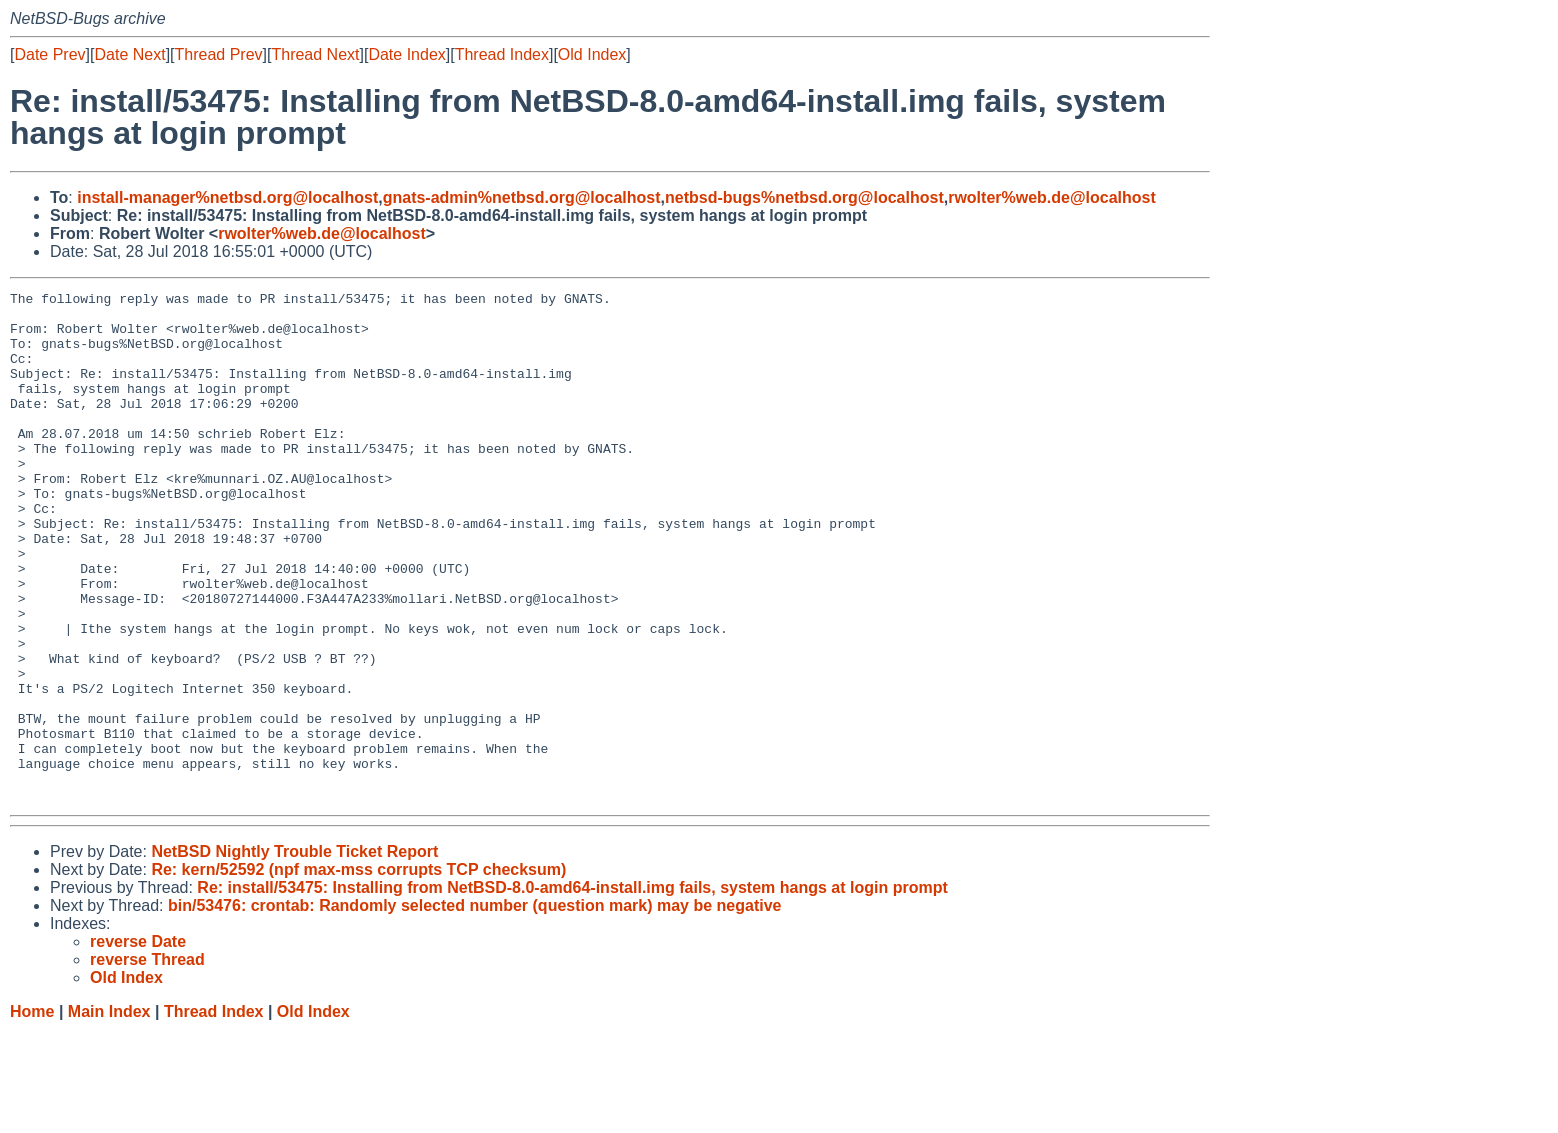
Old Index (592, 54)
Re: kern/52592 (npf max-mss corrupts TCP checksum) (358, 971)
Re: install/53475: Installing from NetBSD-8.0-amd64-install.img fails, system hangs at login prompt (572, 989)
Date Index (406, 54)
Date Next (129, 54)
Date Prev (49, 54)
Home (32, 1113)
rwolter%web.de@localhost (1052, 197)
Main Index (109, 1113)
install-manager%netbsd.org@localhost (227, 197)
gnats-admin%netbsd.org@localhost (522, 197)
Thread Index (502, 54)
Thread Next (315, 54)
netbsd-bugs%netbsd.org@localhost (804, 197)
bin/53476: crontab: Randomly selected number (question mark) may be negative (475, 1007)
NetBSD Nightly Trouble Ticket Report (294, 953)
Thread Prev (219, 54)
